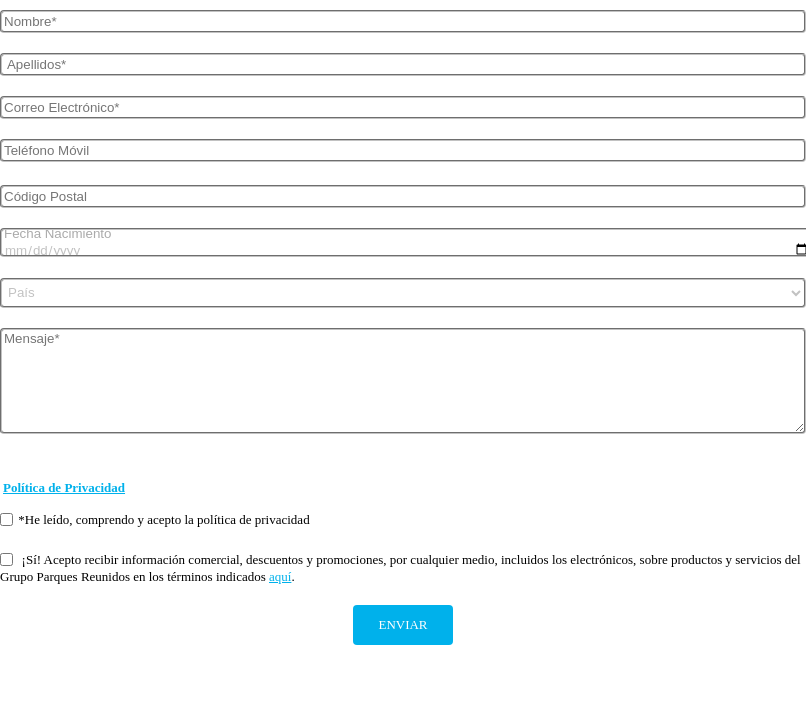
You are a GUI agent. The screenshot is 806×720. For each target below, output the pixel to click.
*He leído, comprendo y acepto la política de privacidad (155, 519)
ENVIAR (402, 624)
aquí (280, 576)
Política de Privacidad (64, 487)
